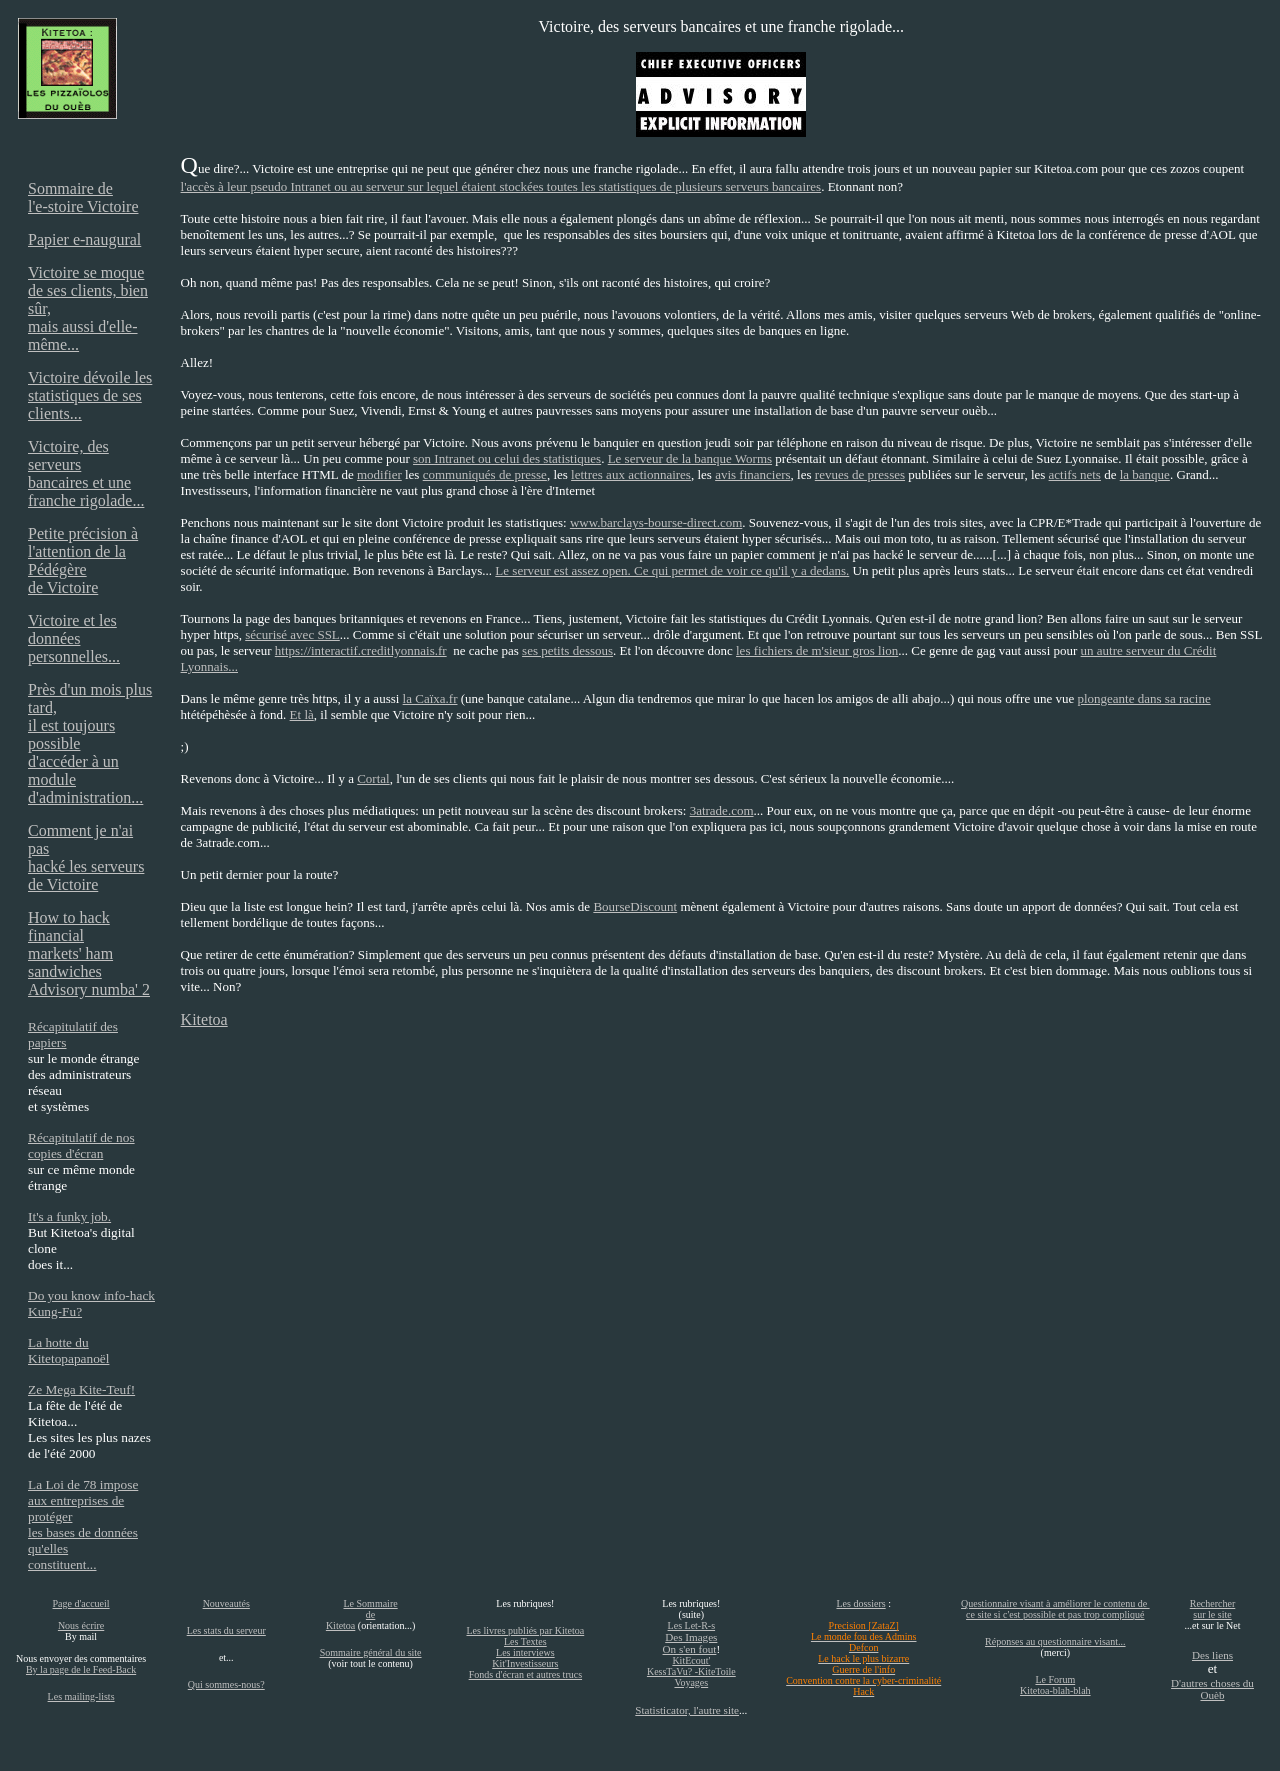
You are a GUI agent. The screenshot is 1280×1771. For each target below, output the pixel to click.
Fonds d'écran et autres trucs (525, 1674)
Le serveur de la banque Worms (690, 458)
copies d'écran (65, 1153)
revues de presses (860, 474)
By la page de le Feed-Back (81, 1669)
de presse (521, 474)
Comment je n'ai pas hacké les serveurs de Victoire (86, 857)
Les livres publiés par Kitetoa (525, 1630)
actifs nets (1075, 474)
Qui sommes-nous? (226, 1684)
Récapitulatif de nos (81, 1137)
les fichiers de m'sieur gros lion (817, 650)
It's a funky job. (69, 1216)
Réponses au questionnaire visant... (1055, 1641)
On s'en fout (690, 1649)
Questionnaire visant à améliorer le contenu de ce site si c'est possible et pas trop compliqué (1055, 1609)
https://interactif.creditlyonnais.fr (361, 650)
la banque (1145, 474)
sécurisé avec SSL (292, 634)
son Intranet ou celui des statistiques (507, 458)
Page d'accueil (81, 1603)
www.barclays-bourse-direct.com (656, 522)
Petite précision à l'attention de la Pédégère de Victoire (83, 560)
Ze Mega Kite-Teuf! (81, 1389)
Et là (302, 714)
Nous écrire (81, 1625)
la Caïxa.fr (430, 698)
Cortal (373, 778)
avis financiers (752, 474)
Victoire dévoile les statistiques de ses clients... (90, 395)
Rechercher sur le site (1213, 1609)
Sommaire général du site (371, 1652)
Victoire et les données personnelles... (74, 638)
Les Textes (525, 1641)
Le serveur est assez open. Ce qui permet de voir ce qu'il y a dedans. (672, 570)
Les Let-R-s (692, 1625)
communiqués (459, 474)
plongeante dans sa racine (1143, 698)
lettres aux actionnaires (631, 474)
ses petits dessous (567, 650)
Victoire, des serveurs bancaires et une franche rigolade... (86, 473)
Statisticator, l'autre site (687, 1710)
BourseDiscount (635, 906)
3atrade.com (722, 810)
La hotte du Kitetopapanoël (68, 1350)
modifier (379, 474)
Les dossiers (860, 1603)
